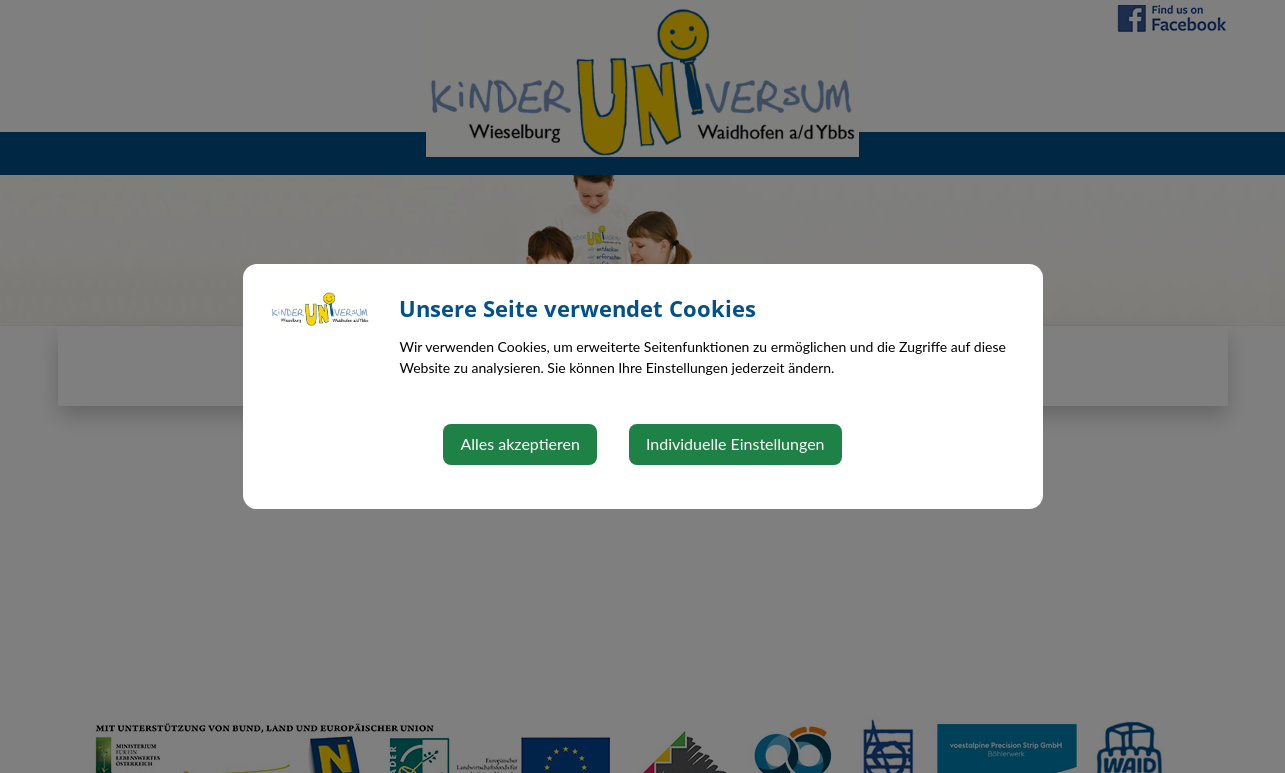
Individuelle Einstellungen (735, 443)
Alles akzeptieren (519, 443)
